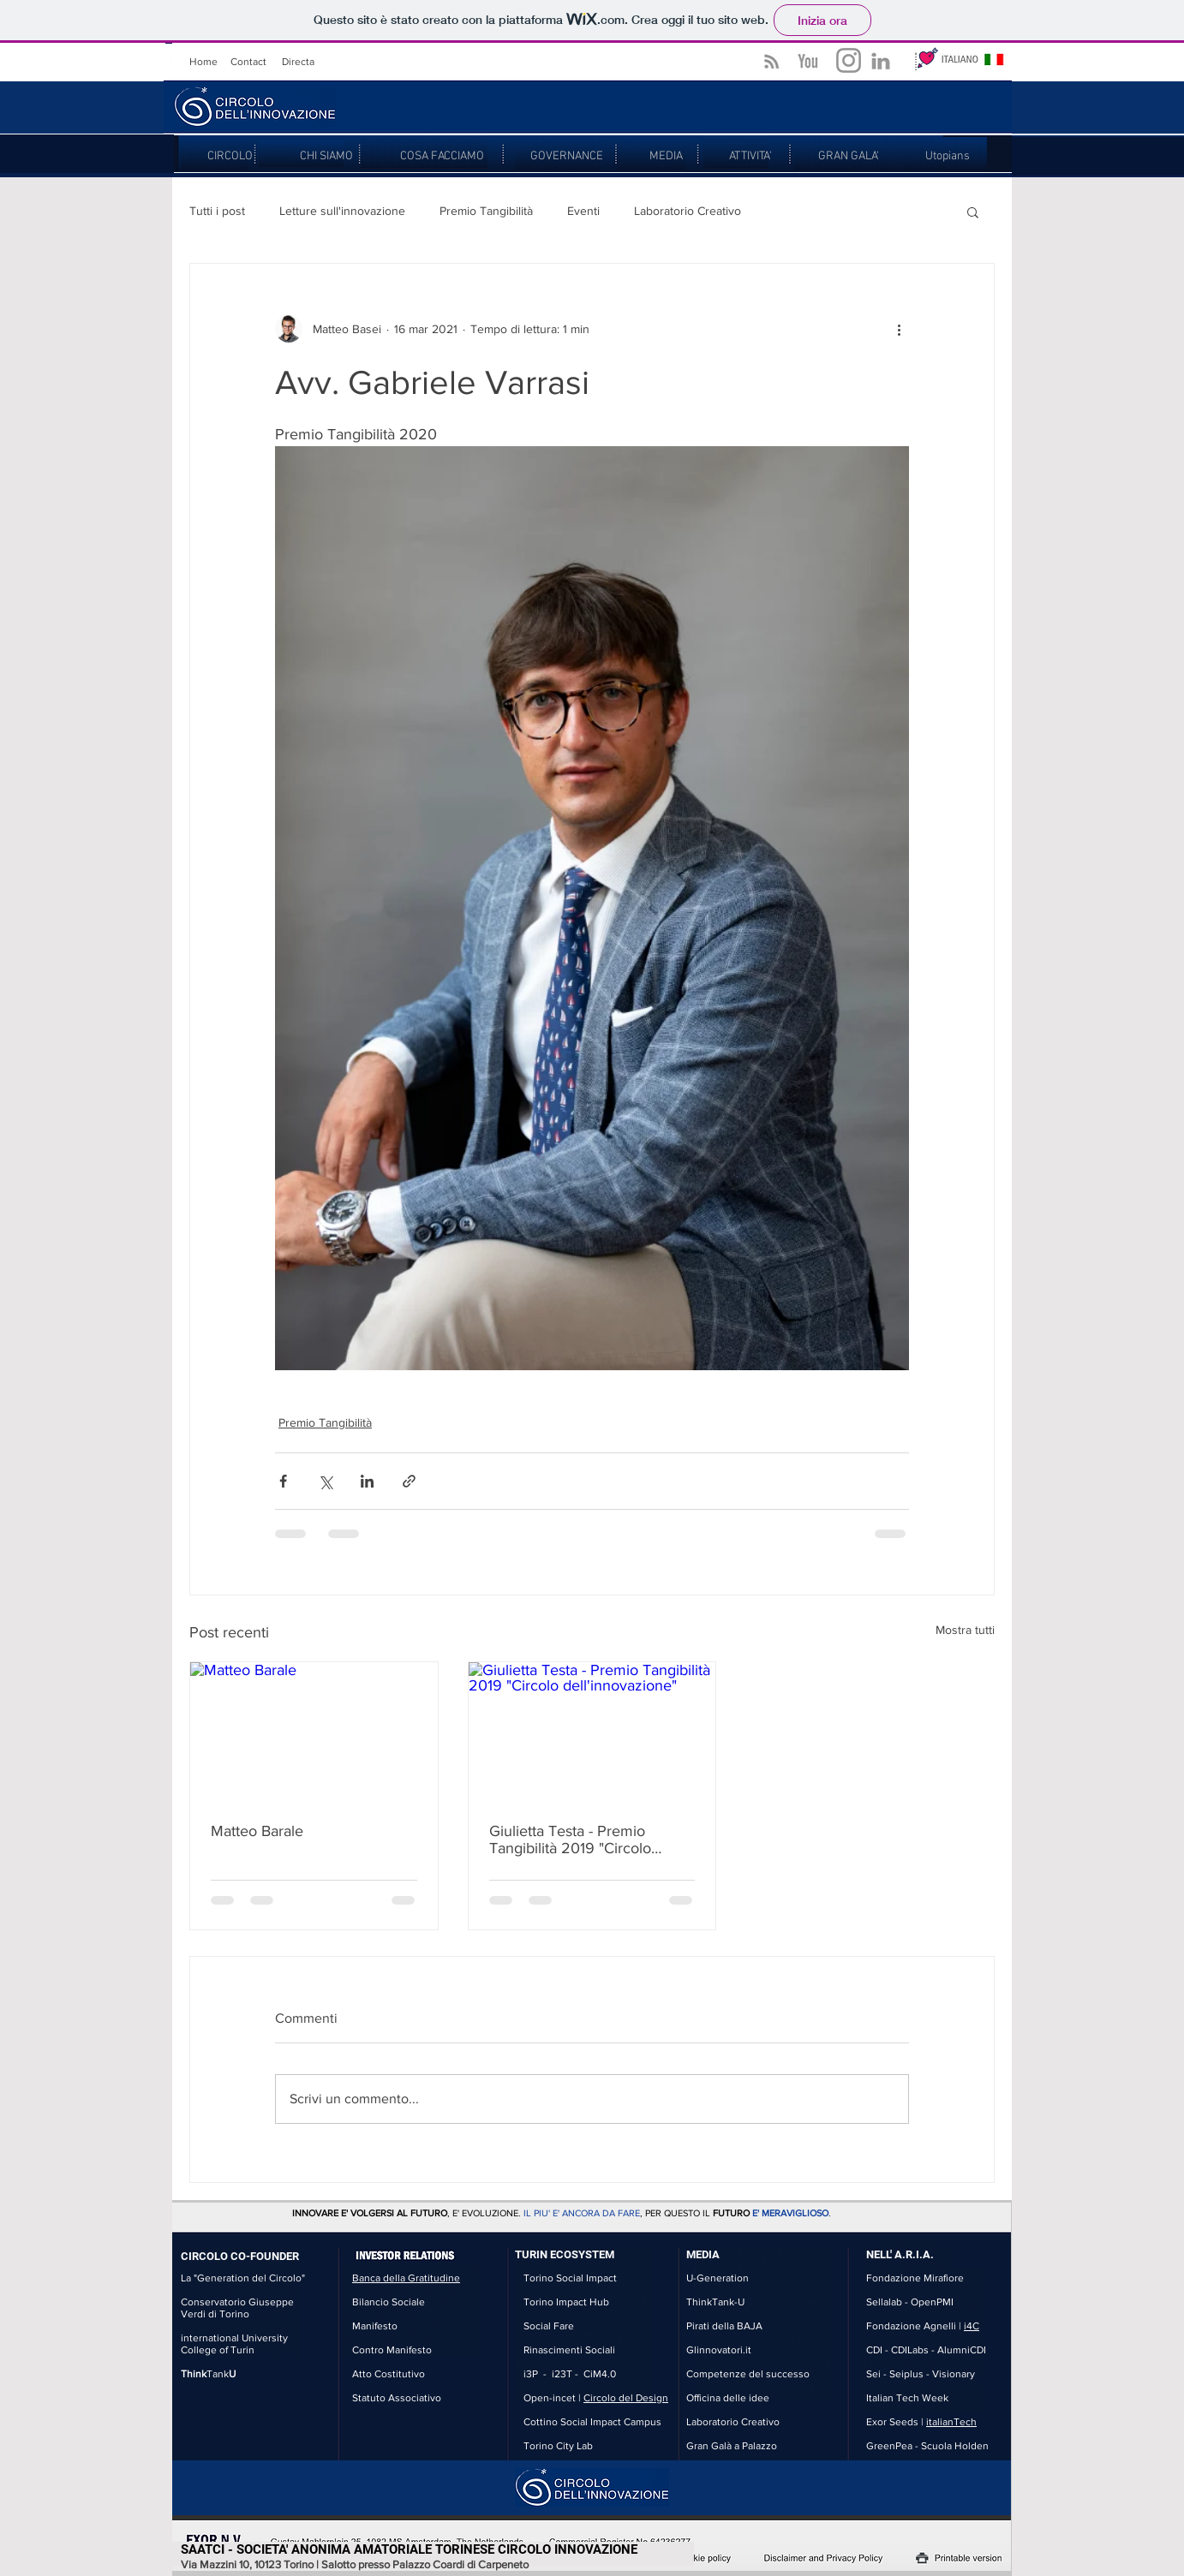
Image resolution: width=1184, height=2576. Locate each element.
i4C (971, 2326)
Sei (873, 2374)
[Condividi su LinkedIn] (367, 1481)
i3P (530, 2374)
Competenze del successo (748, 2374)
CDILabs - (914, 2350)
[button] (973, 211)
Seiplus (906, 2374)
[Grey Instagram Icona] (848, 60)
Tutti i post (217, 211)
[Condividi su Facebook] (283, 1481)
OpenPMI (932, 2302)
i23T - (567, 2374)
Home (203, 62)
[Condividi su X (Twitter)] (325, 1481)
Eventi (583, 211)
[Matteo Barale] (314, 1731)
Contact (248, 62)
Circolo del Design (625, 2398)
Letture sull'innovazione (342, 211)
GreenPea (889, 2446)
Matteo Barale (257, 1831)
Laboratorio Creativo (687, 211)
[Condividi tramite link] (409, 1481)
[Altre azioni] (898, 329)
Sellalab (884, 2302)
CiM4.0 (599, 2374)
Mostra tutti (965, 1630)
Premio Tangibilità (486, 211)
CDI (874, 2350)
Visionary (953, 2374)
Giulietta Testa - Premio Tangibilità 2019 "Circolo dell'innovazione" (570, 1839)
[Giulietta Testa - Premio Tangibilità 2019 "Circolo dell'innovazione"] (592, 1731)
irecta (301, 62)
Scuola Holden (955, 2446)
